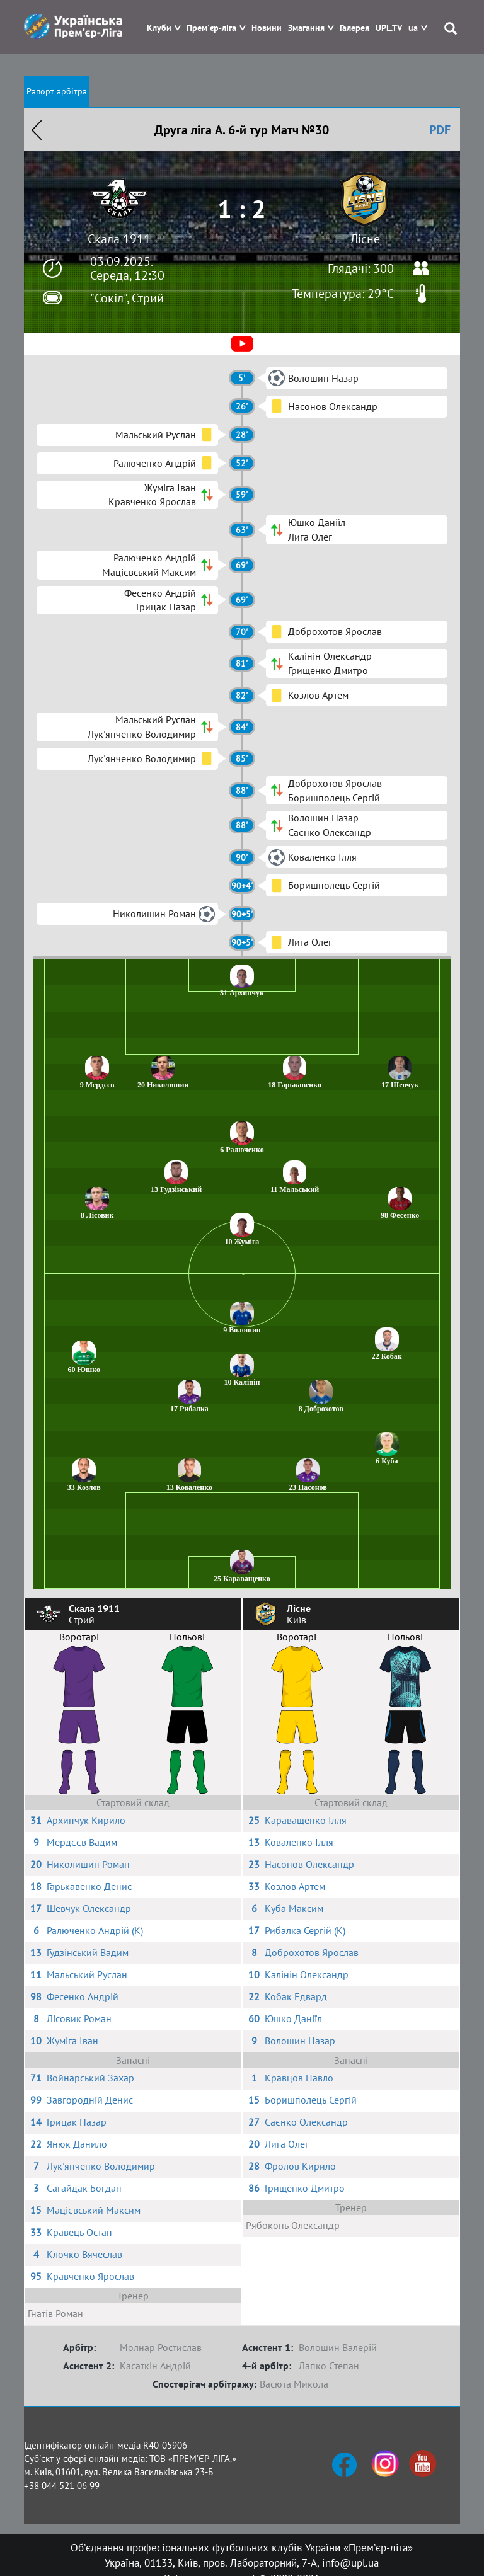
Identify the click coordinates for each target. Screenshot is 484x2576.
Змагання (306, 28)
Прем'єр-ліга (211, 28)
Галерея (354, 28)
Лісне (365, 239)
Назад (36, 130)
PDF (440, 130)
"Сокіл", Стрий (127, 298)
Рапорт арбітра (56, 91)
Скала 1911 (119, 239)
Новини (266, 28)
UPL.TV (389, 28)
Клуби (159, 28)
